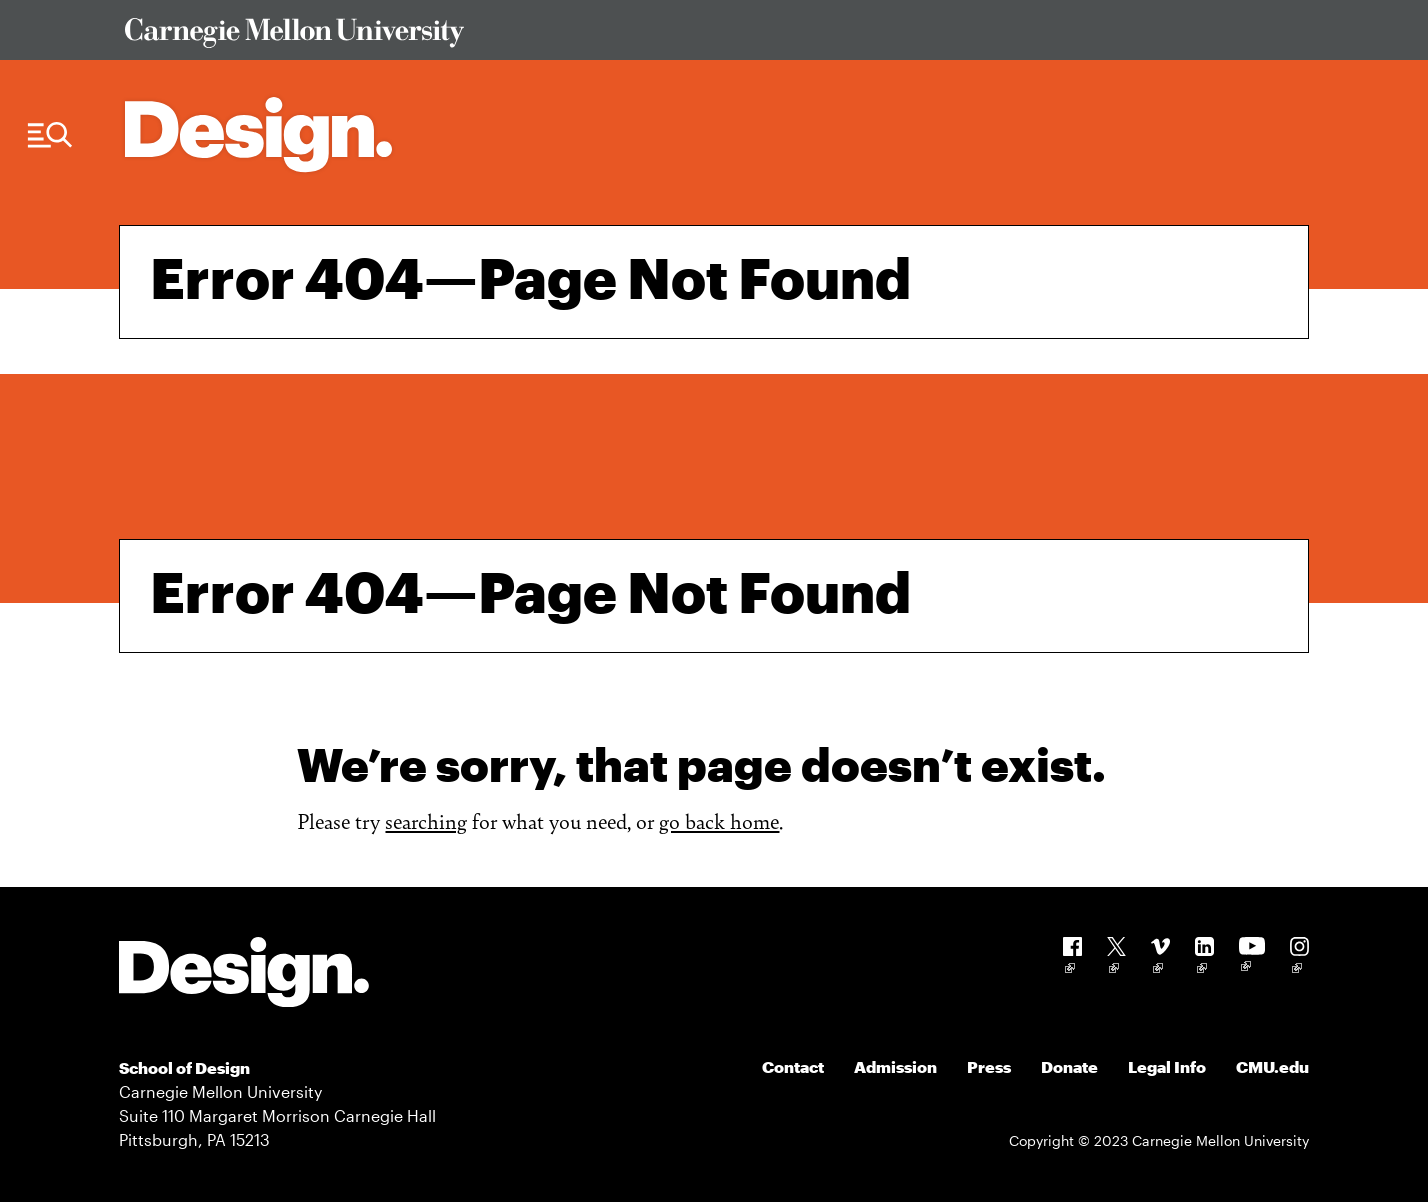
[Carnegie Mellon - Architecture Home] (258, 134)
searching (426, 820)
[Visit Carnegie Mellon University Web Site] (702, 36)
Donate (1069, 1066)
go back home (719, 820)
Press (989, 1066)
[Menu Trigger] (50, 135)
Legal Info (1167, 1066)
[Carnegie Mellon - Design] (244, 975)
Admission (895, 1066)
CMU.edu (1272, 1066)
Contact (793, 1066)
